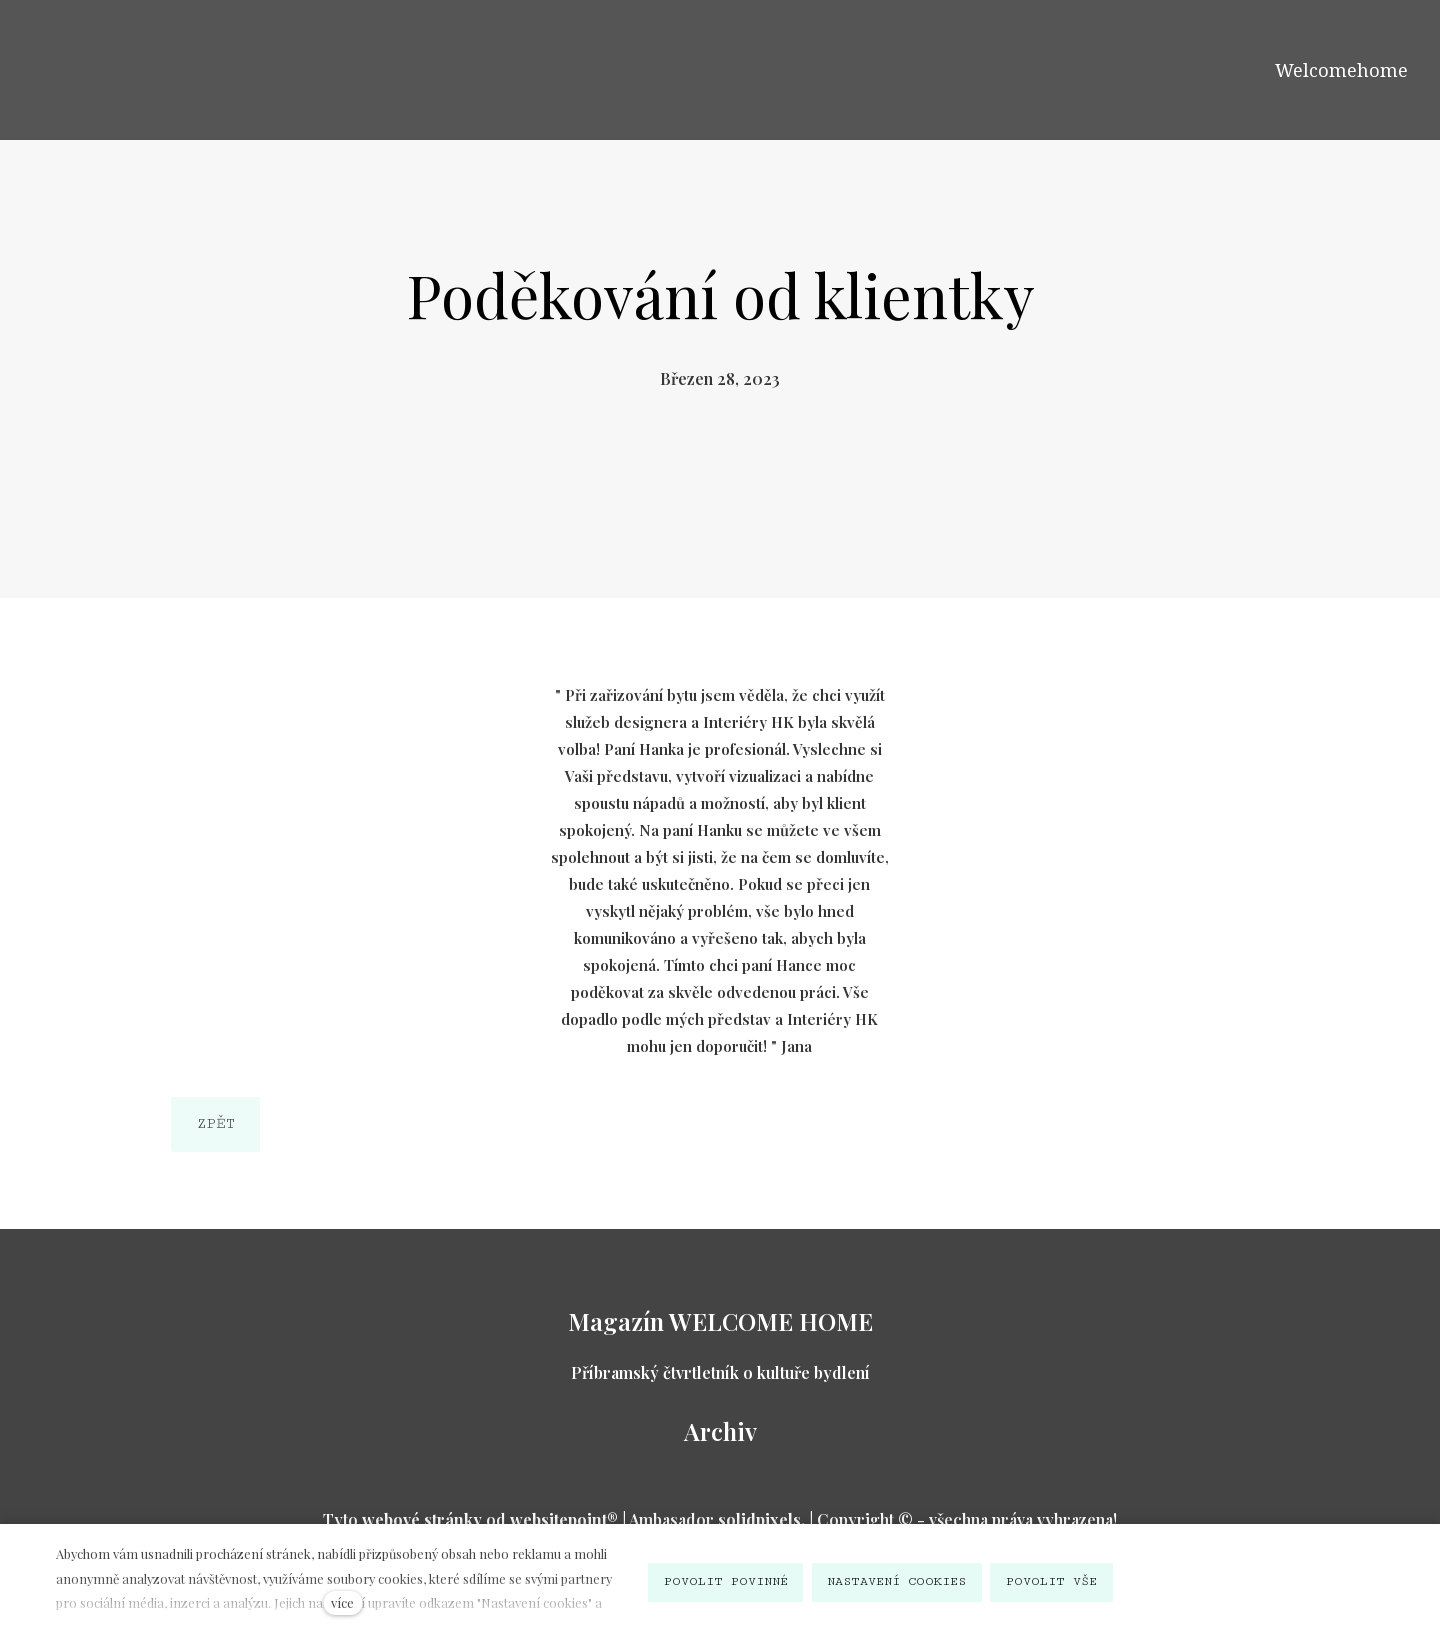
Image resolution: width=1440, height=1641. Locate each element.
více (342, 1602)
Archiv (720, 1431)
